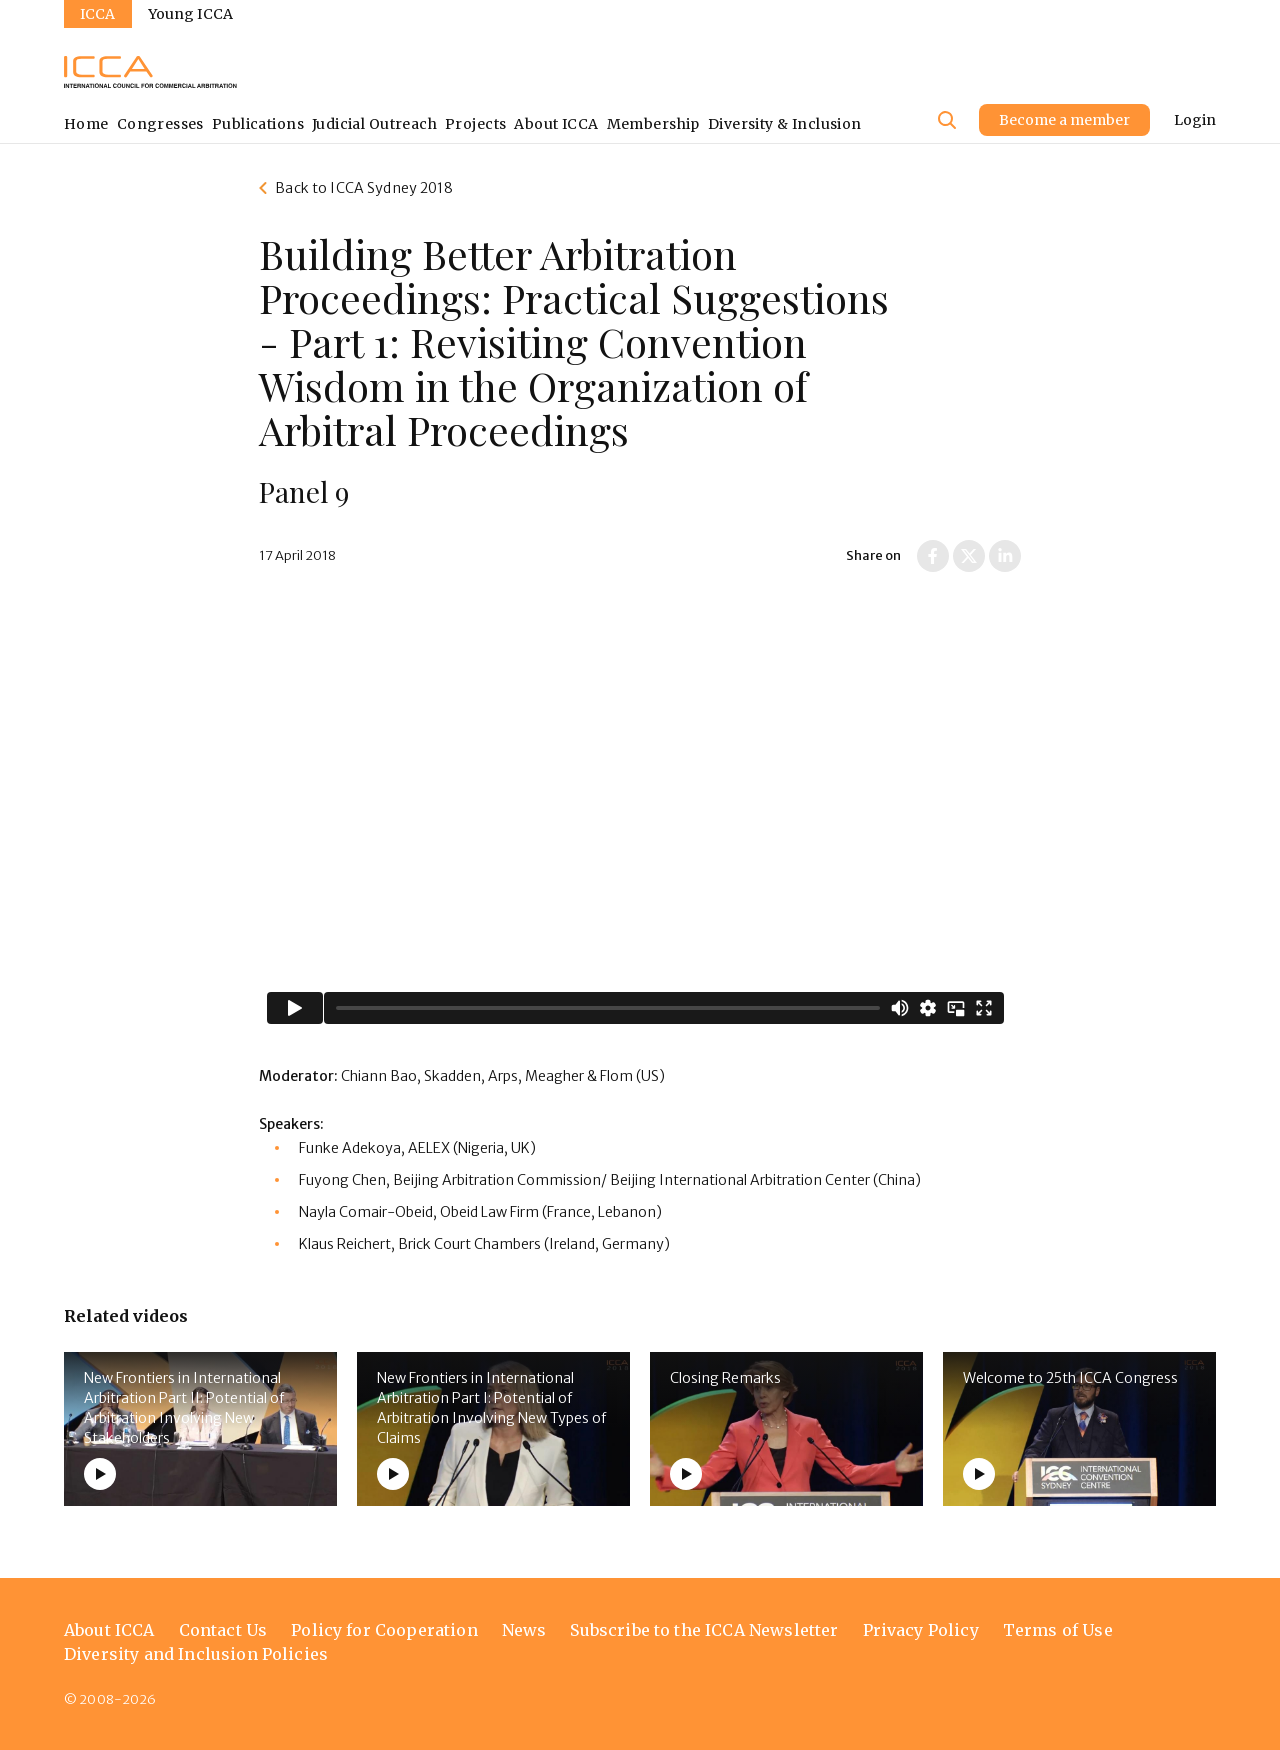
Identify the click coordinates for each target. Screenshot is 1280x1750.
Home (86, 124)
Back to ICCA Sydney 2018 (363, 188)
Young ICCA (190, 14)
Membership (653, 124)
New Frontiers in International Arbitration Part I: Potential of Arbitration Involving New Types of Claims (491, 1408)
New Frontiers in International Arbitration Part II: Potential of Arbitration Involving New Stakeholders (184, 1408)
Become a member (1064, 120)
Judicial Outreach (374, 124)
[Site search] (947, 120)
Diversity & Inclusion (785, 124)
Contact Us (223, 1630)
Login (1195, 120)
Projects (475, 124)
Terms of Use (1058, 1630)
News (524, 1630)
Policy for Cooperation (384, 1630)
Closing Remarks (725, 1378)
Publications (258, 124)
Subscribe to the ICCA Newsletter (704, 1630)
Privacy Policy (921, 1630)
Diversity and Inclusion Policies (196, 1654)
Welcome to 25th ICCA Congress (1070, 1378)
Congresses (160, 124)
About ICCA (556, 124)
